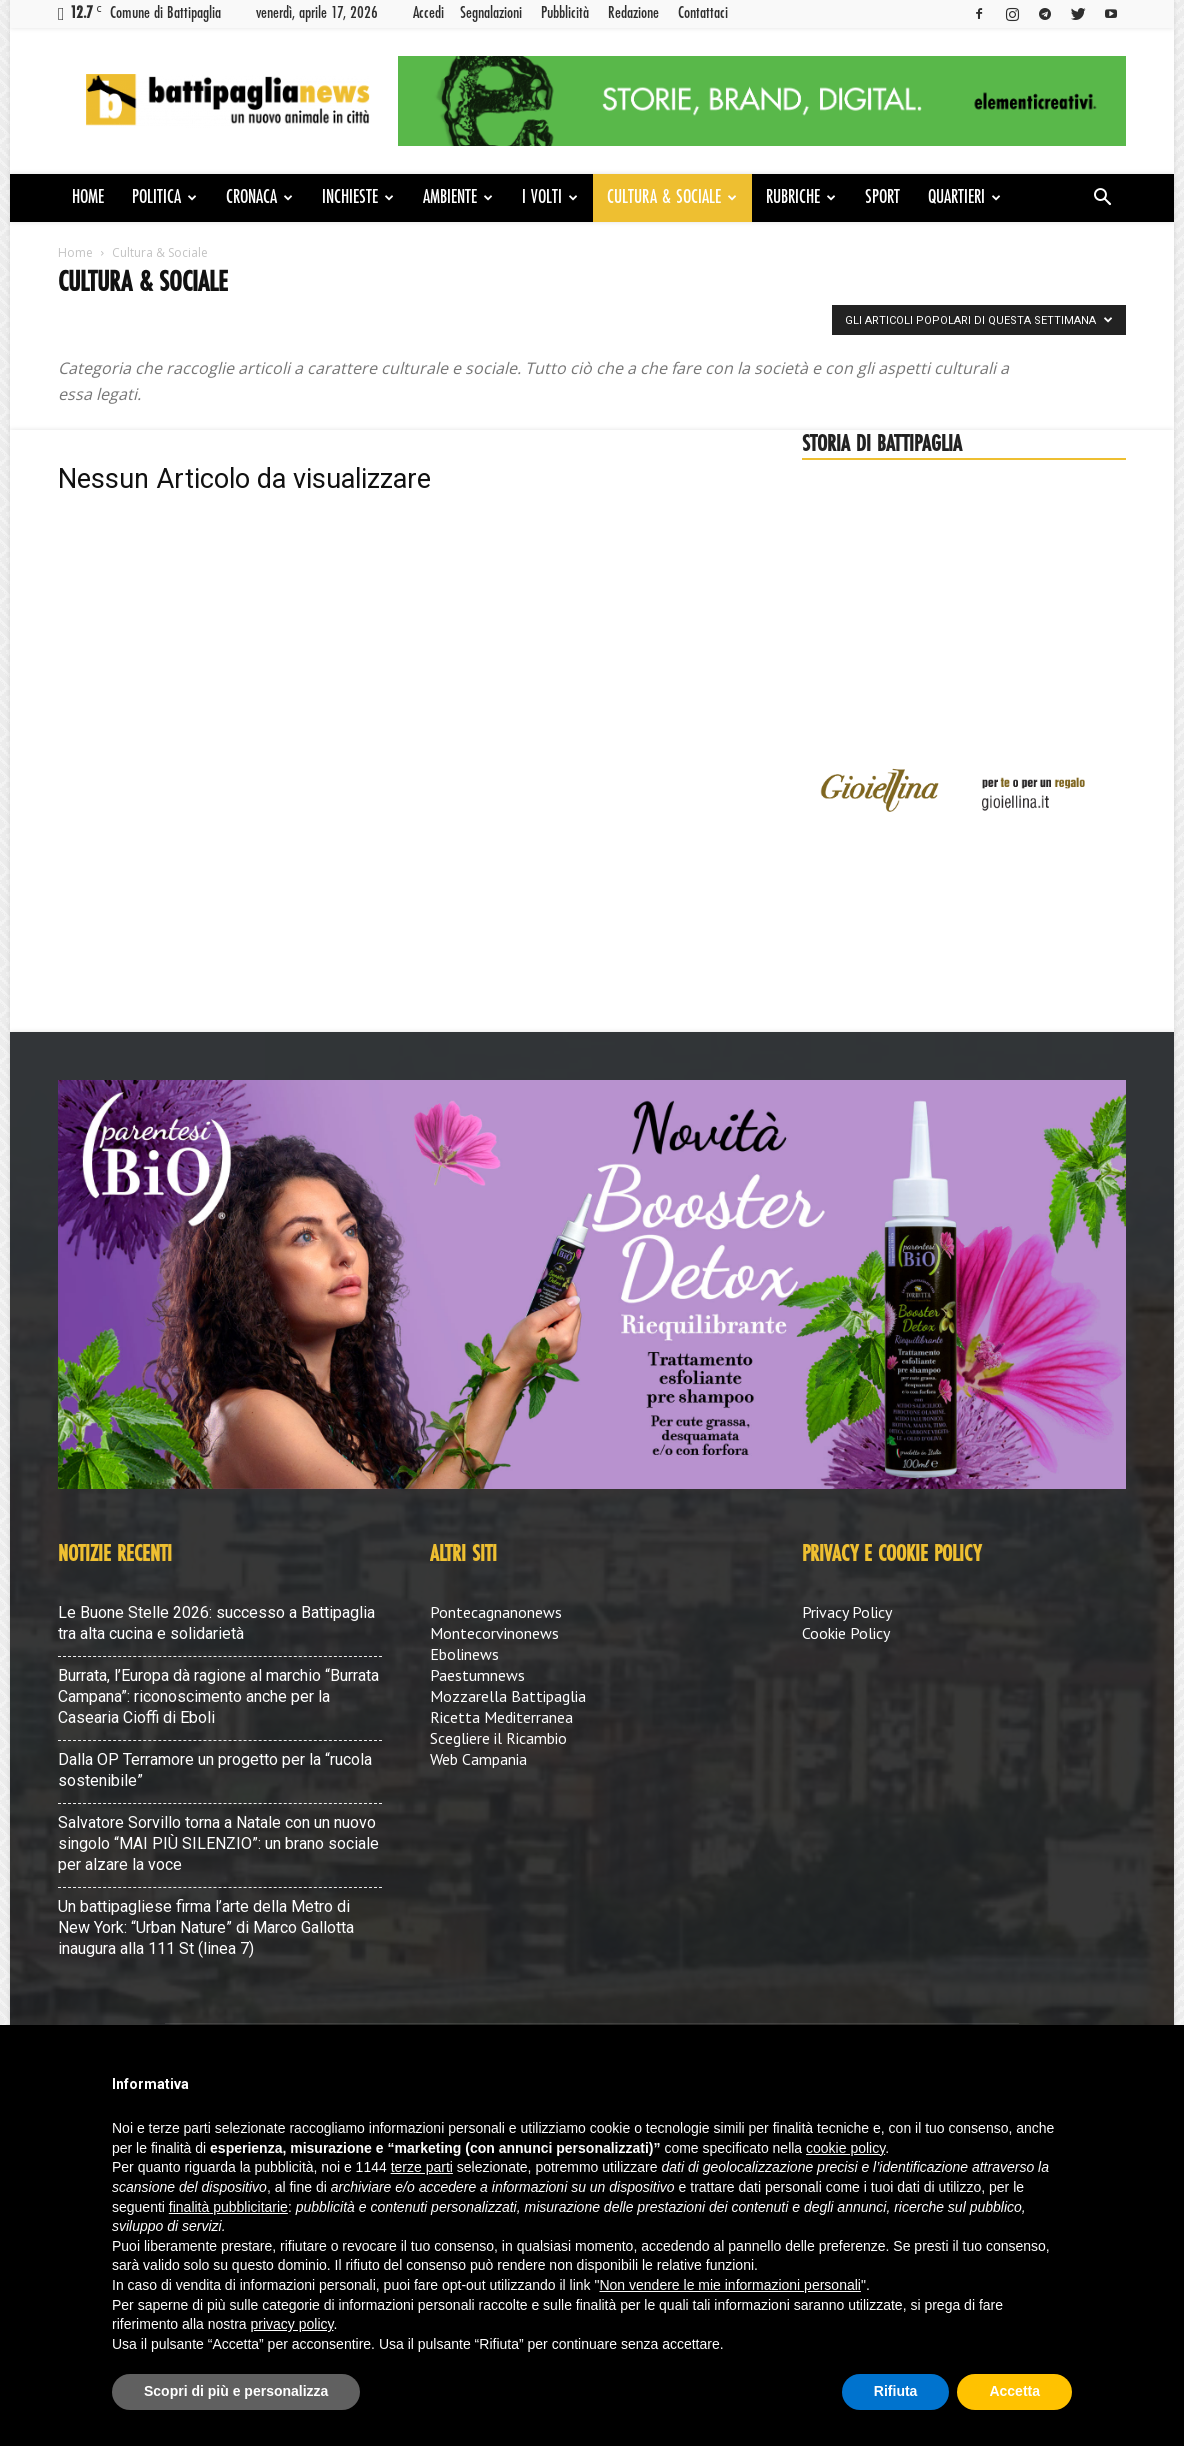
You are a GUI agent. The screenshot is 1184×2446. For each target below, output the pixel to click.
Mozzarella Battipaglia (508, 1696)
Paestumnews (477, 1675)
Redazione (633, 13)
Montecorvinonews (494, 1633)
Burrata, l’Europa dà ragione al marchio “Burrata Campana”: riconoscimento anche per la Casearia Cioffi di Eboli (218, 1696)
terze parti (422, 2167)
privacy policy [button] (292, 2324)
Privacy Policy (847, 1612)
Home (88, 198)
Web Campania (478, 1759)
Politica (164, 198)
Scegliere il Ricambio (498, 1738)
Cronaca (259, 198)
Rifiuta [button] (896, 2391)
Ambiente (458, 198)
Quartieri (964, 198)
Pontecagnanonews (496, 1612)
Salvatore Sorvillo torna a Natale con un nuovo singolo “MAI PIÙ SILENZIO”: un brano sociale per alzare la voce (218, 1843)
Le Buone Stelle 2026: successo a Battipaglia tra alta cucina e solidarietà (216, 1623)
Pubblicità (565, 13)
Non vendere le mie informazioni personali (729, 2285)
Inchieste (358, 198)
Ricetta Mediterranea (501, 1717)
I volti (550, 198)
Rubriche (801, 198)
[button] (1102, 199)
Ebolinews (464, 1654)
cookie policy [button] (845, 2148)
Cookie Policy (846, 1633)
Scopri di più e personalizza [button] (236, 2391)
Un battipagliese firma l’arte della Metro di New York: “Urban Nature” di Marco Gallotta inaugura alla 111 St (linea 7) (206, 1927)
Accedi (428, 13)
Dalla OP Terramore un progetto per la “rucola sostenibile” (215, 1770)
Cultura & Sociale (672, 198)
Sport (882, 198)
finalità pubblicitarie (228, 2207)
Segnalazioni (491, 13)
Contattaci (703, 13)
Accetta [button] (1014, 2391)
